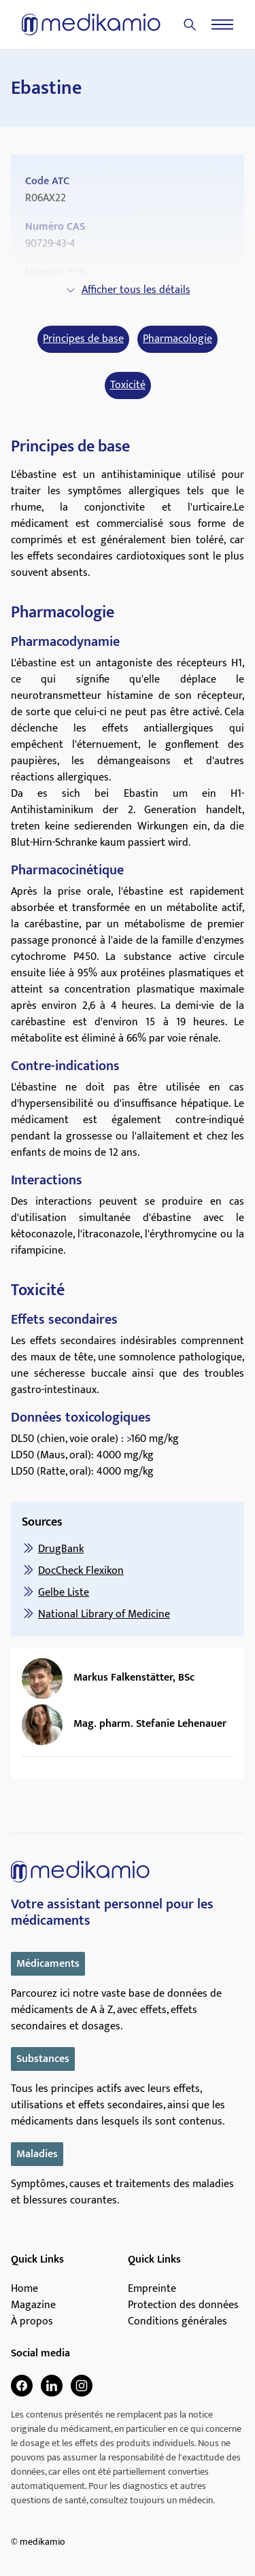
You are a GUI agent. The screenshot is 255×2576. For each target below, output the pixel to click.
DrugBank (61, 1549)
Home (24, 2289)
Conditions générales (177, 2322)
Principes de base (83, 339)
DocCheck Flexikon (81, 1571)
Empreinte (152, 2289)
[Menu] (222, 24)
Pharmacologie (177, 339)
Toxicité (128, 385)
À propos (32, 2322)
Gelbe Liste (63, 1592)
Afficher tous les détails (127, 290)
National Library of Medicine (104, 1614)
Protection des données (183, 2305)
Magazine (33, 2305)
